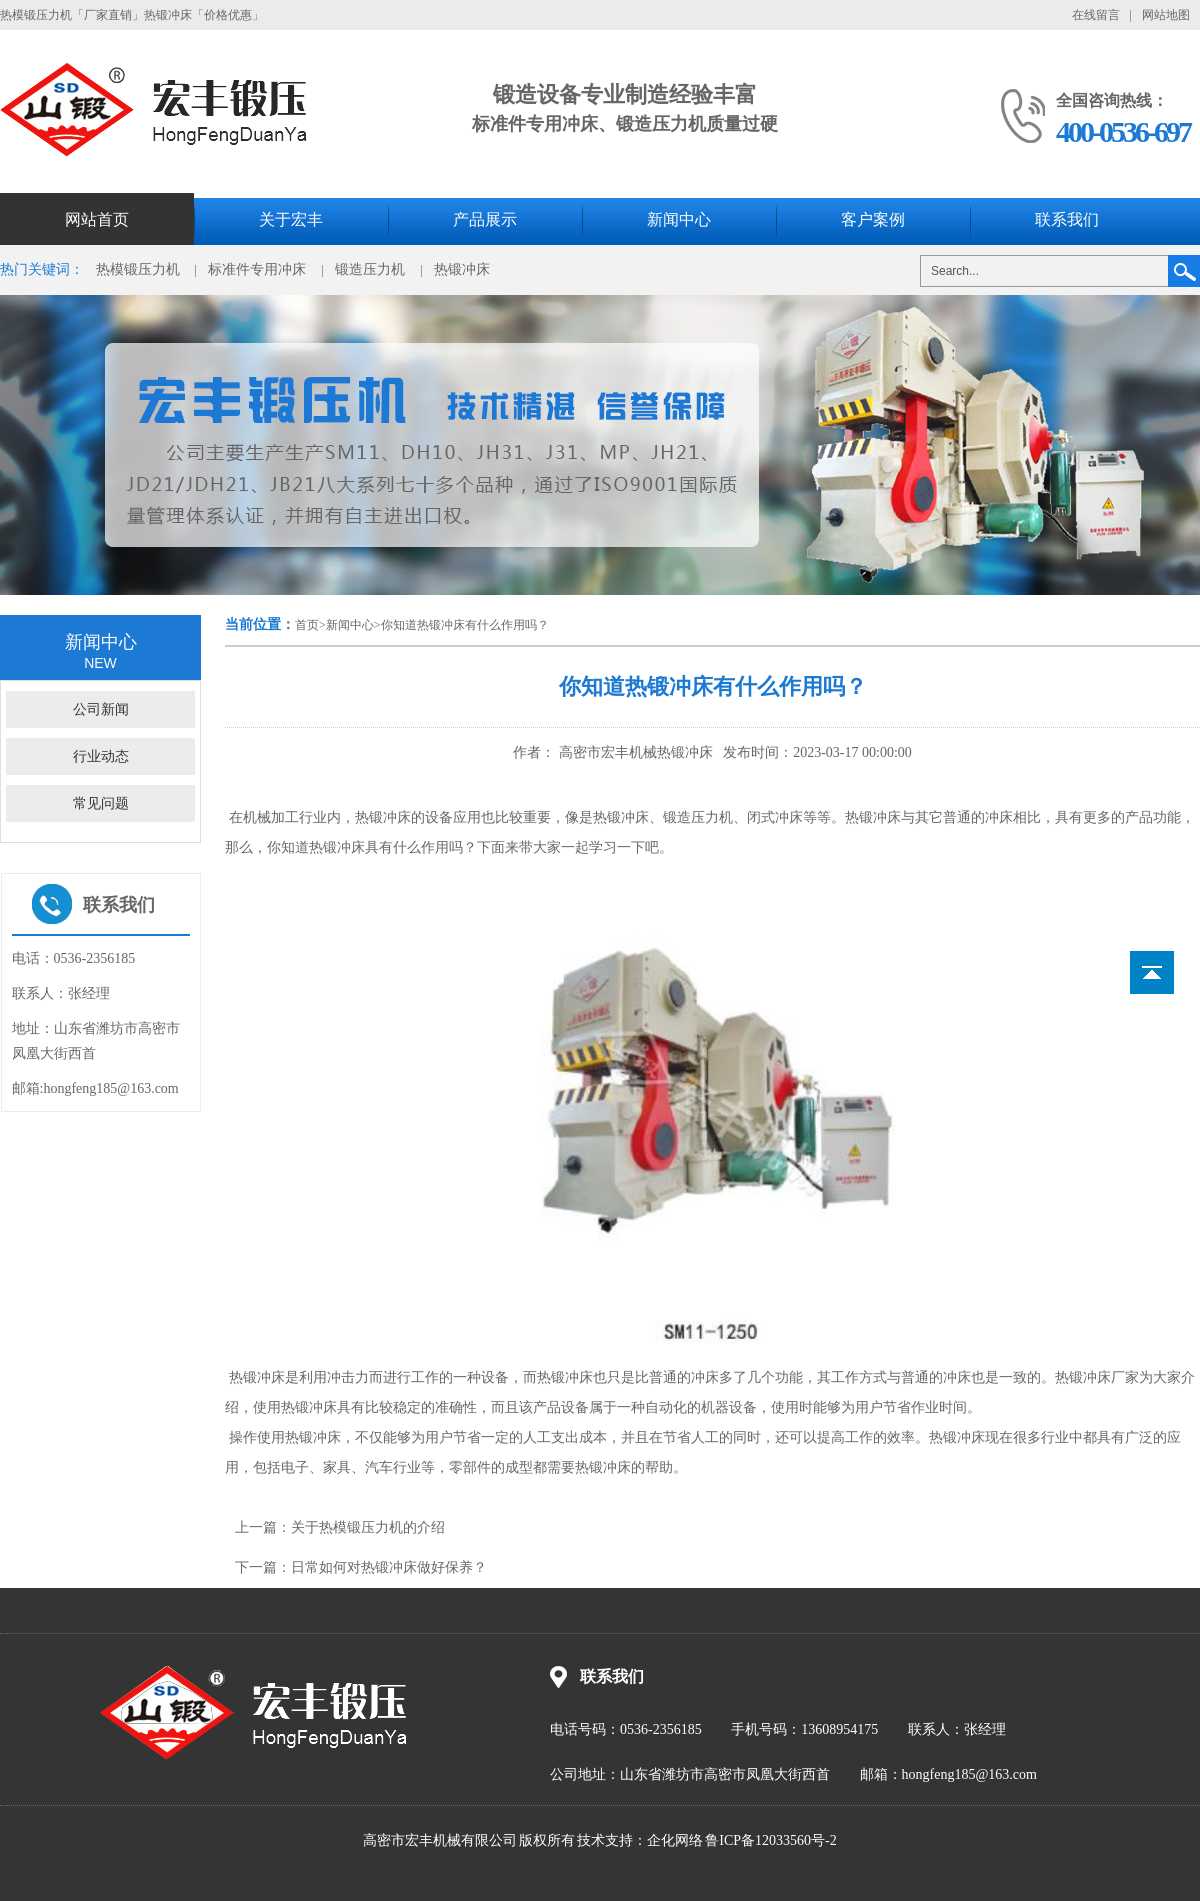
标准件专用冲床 (257, 269)
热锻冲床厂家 (1097, 1377)
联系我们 (1067, 219)
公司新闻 (101, 709)
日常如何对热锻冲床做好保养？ (389, 1567)
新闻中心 (679, 219)
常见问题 (101, 803)
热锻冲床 (462, 269)
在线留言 (1096, 15)
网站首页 (97, 219)
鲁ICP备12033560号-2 (770, 1840)
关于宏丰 (291, 219)
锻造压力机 (370, 269)
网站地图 (1166, 15)
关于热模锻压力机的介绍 (368, 1527)
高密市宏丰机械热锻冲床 (634, 752)
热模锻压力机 (138, 269)
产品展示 (485, 219)
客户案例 (873, 219)
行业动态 (101, 756)
